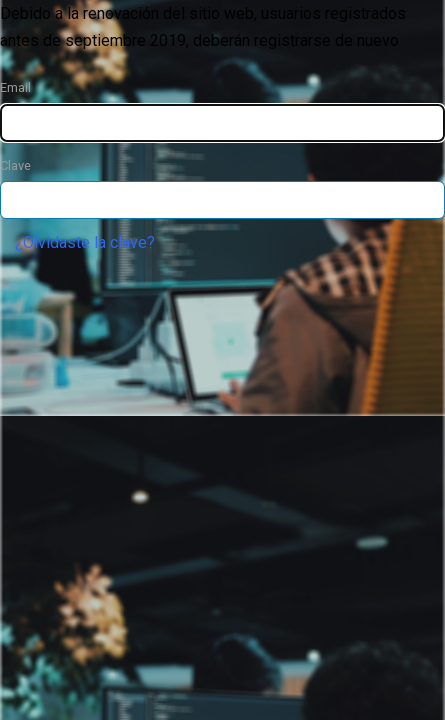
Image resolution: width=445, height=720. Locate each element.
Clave (15, 165)
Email (15, 87)
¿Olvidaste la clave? (85, 242)
